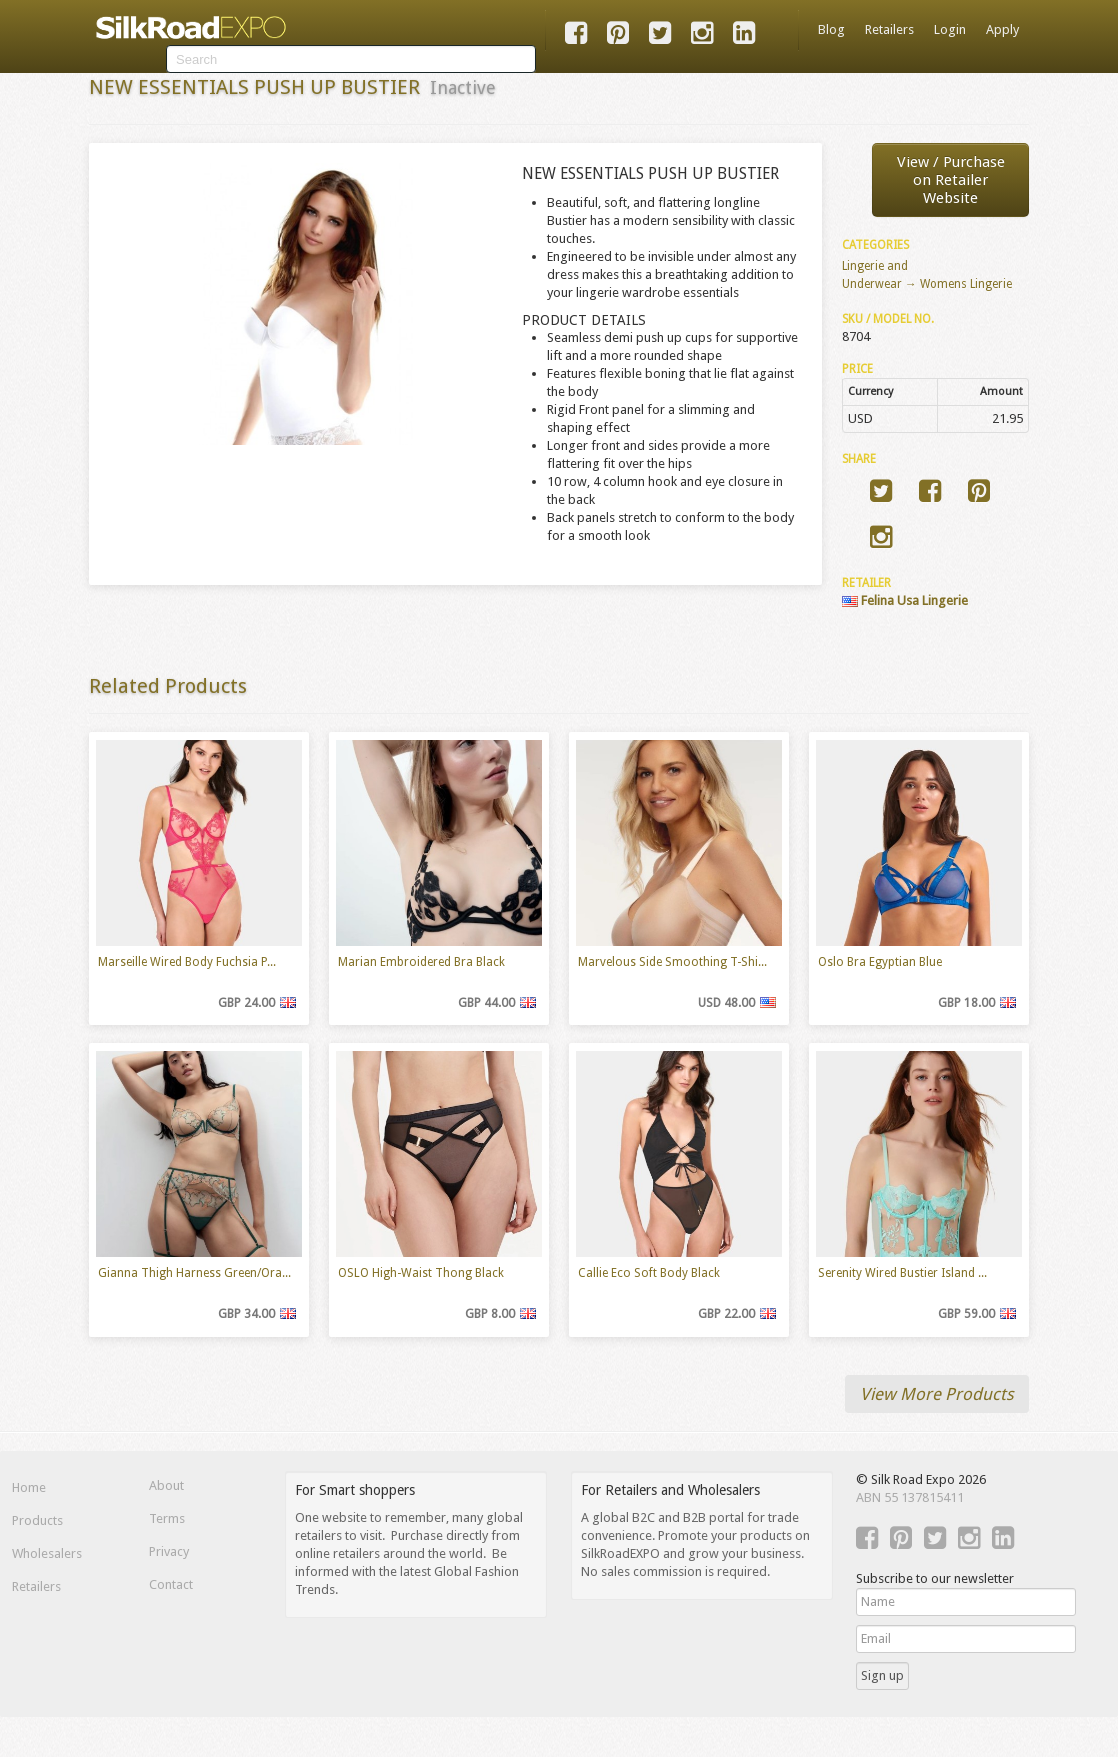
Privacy (169, 1551)
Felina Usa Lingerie (905, 600)
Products (37, 1520)
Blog (831, 29)
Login (950, 29)
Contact (171, 1584)
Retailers (889, 29)
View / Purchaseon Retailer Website (951, 180)
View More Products (937, 1394)
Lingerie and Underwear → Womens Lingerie (927, 275)
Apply (1002, 29)
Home (29, 1487)
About (166, 1485)
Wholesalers (47, 1553)
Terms (167, 1518)
